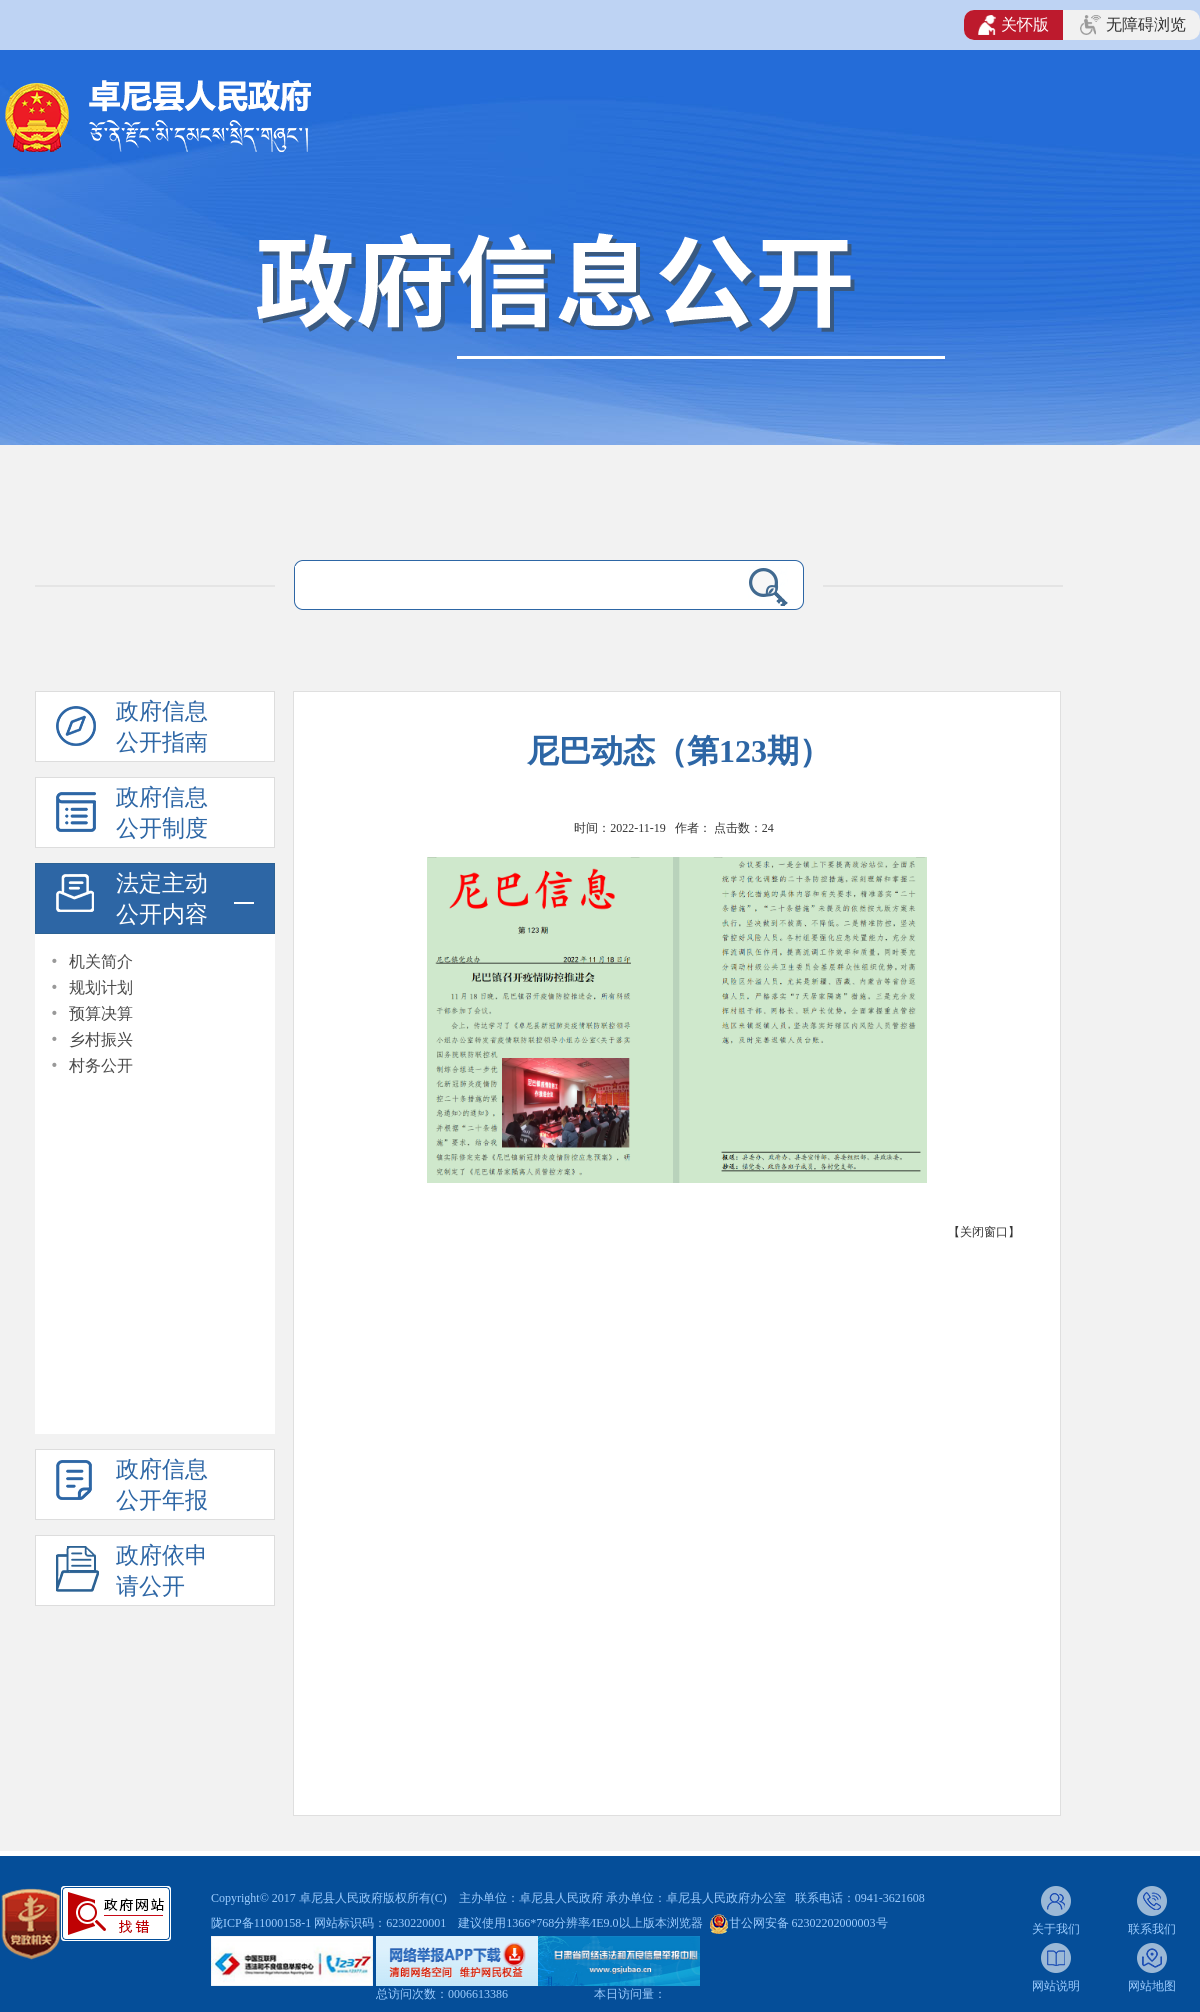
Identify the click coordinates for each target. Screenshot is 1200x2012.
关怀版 (1013, 25)
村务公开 (101, 1065)
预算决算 (101, 1013)
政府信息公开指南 (162, 727)
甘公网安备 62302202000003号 (808, 1923)
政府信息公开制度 (162, 813)
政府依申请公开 (162, 1571)
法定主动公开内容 (162, 899)
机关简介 (101, 961)
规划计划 (101, 987)
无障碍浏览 (1133, 25)
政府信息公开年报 (162, 1485)
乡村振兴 (101, 1039)
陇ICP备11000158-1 (262, 1923)
